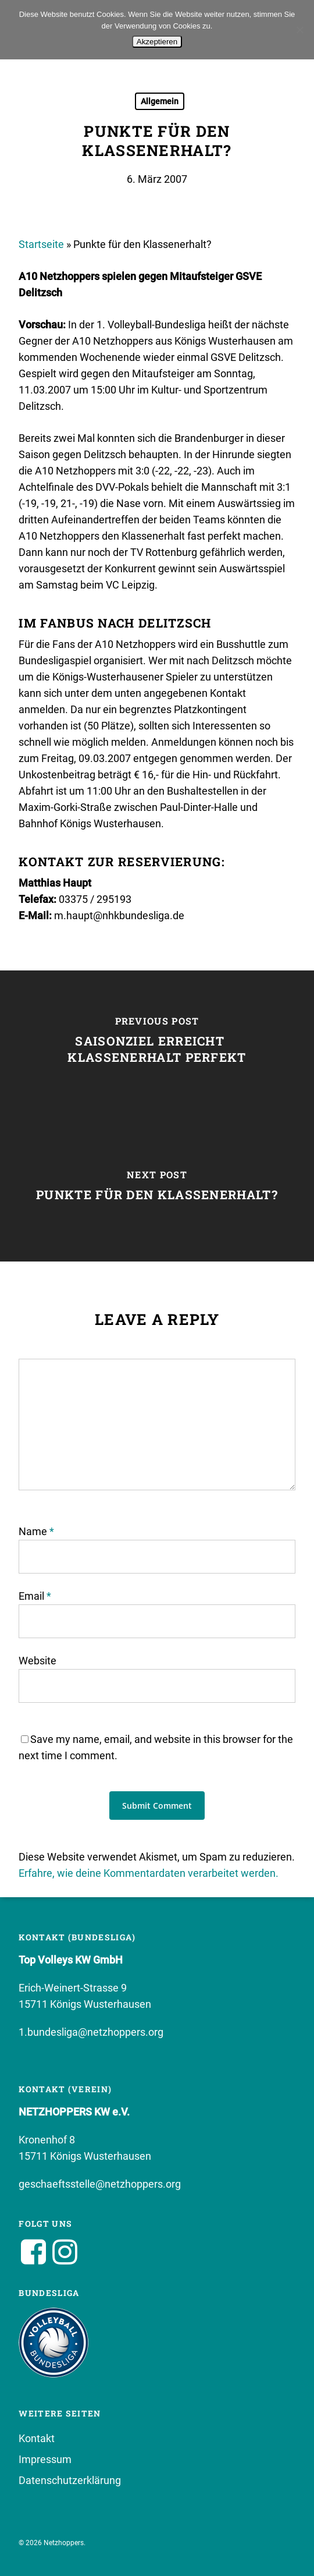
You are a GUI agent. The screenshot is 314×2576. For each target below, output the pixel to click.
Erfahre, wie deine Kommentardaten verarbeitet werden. (149, 1873)
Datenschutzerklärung (70, 2480)
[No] (299, 30)
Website (37, 1660)
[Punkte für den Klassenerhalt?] (157, 1189)
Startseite (41, 244)
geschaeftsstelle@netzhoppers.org (100, 2184)
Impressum (45, 2459)
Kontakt (37, 2438)
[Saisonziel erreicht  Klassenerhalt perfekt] (157, 1043)
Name (36, 1531)
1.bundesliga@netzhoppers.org (91, 2032)
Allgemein (160, 101)
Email (35, 1596)
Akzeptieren (157, 41)
